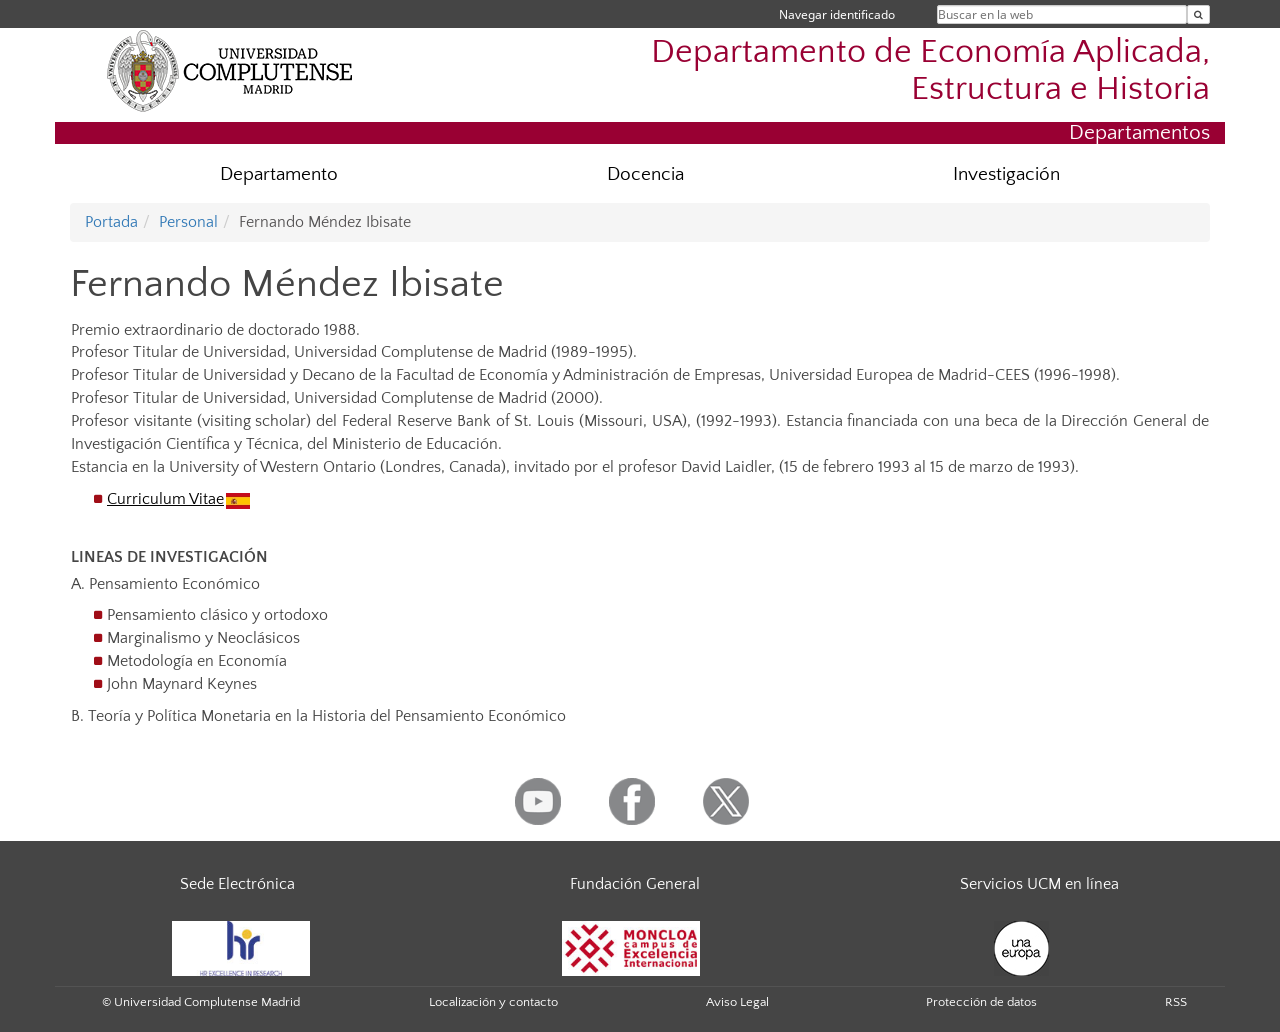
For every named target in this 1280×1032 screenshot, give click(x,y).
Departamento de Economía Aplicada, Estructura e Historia (930, 71)
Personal (188, 222)
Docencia (645, 174)
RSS (1176, 1002)
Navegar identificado (837, 14)
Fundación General (635, 884)
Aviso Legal (737, 1002)
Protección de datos (981, 1002)
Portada (111, 222)
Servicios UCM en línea (1039, 884)
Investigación (1006, 174)
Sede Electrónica (237, 884)
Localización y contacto (493, 1002)
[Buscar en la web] (1198, 14)
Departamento (279, 174)
